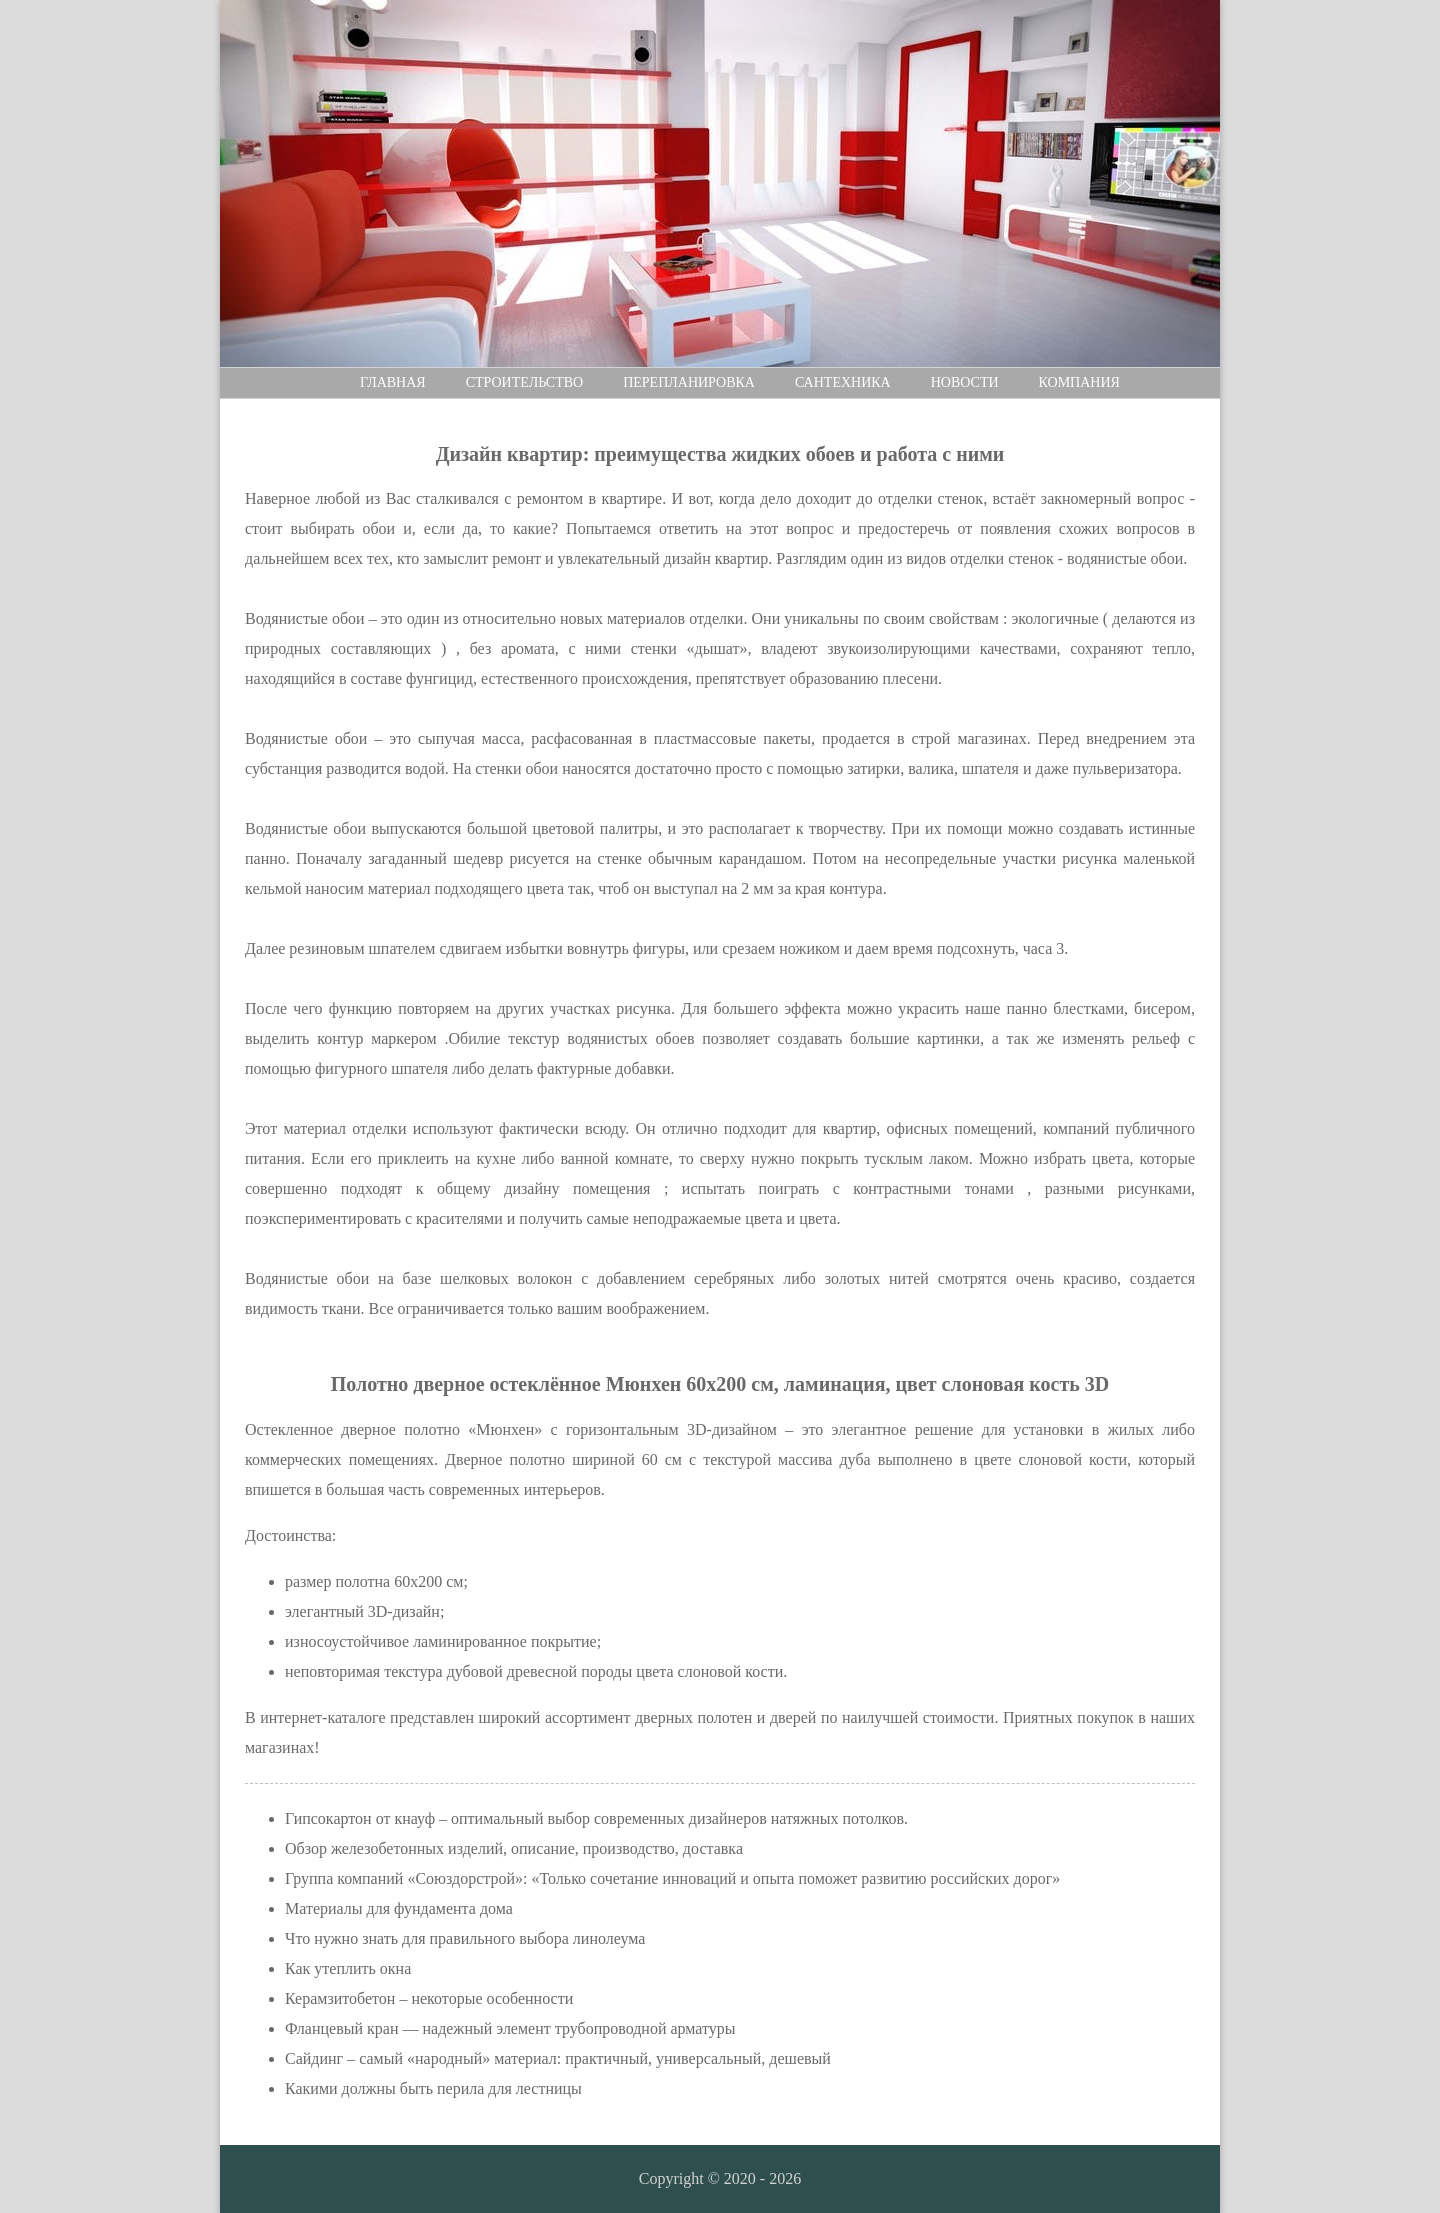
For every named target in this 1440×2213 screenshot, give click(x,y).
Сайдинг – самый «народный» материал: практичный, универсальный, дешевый (558, 2058)
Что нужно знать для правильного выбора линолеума (465, 1938)
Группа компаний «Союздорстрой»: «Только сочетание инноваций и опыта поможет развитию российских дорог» (672, 1878)
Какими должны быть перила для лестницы (433, 2088)
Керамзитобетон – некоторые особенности (429, 1998)
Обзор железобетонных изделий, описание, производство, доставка (514, 1848)
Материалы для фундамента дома (399, 1908)
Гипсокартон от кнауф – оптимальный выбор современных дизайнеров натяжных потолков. (596, 1818)
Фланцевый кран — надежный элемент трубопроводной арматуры (510, 2028)
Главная (393, 382)
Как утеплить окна (348, 1968)
